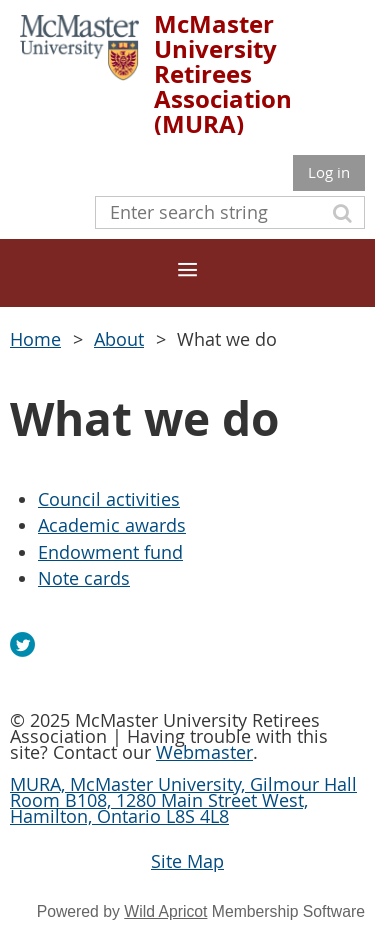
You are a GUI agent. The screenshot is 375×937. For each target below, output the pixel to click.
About (119, 339)
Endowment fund (110, 552)
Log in (329, 172)
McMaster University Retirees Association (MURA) (223, 74)
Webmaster (204, 752)
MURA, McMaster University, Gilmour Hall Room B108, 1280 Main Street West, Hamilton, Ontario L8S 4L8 (183, 800)
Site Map (187, 861)
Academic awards (112, 525)
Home (35, 339)
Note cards (84, 578)
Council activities (109, 499)
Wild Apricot (165, 911)
